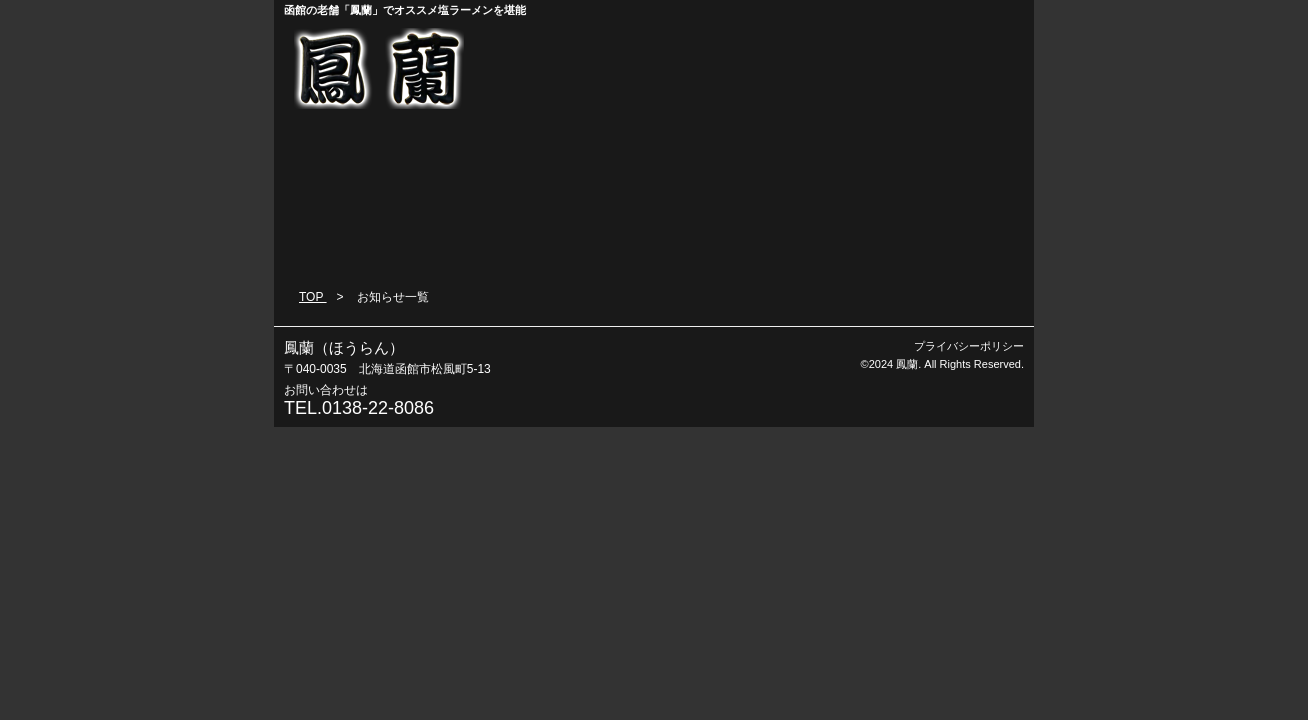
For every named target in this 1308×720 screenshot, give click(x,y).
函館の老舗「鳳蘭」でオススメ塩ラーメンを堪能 (405, 10)
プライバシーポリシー (969, 346)
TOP (313, 297)
